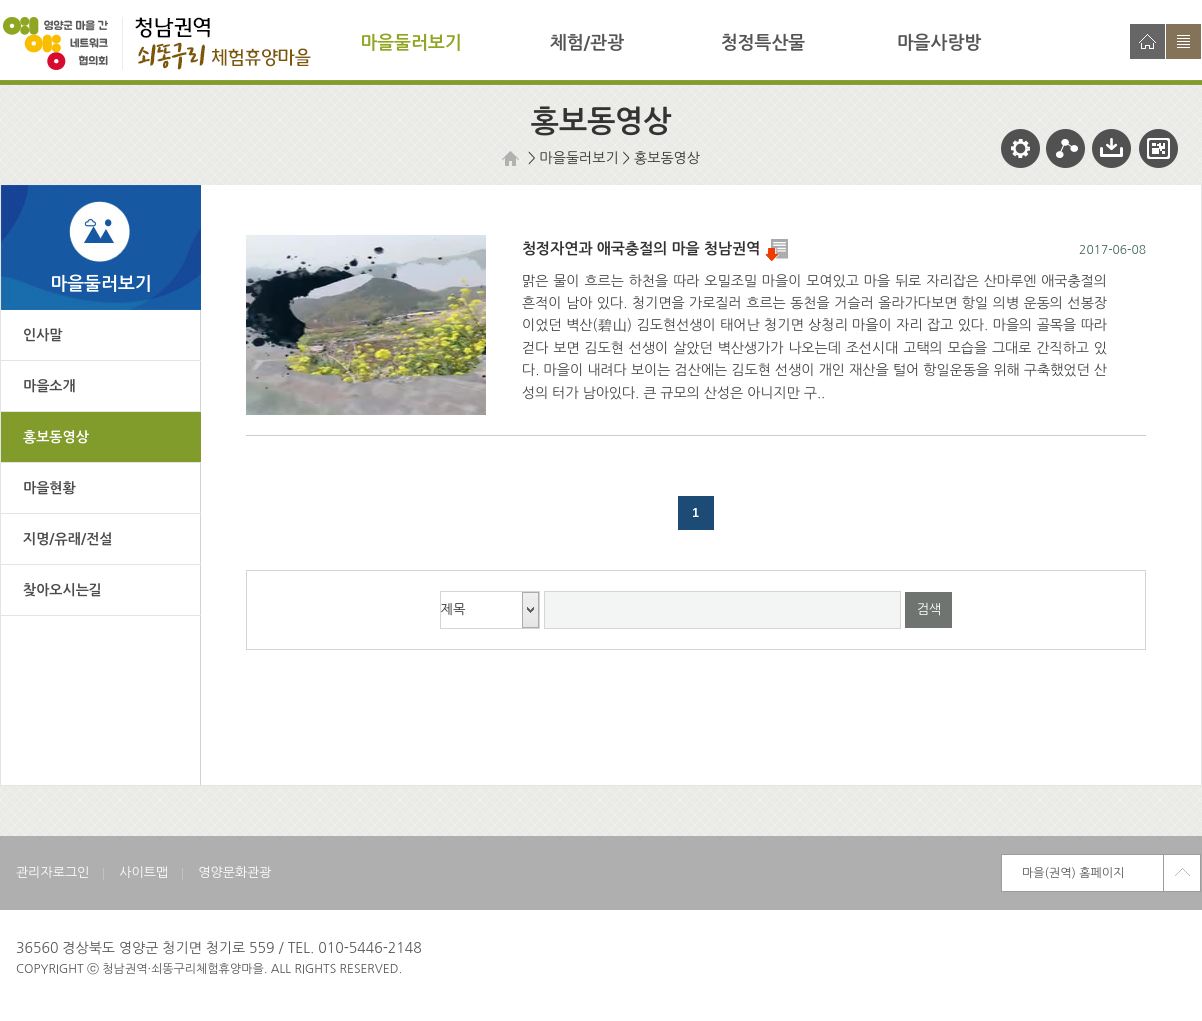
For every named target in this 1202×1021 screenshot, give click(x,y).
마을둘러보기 (411, 43)
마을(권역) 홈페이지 (1073, 873)
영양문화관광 (234, 872)
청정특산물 (763, 43)
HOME (513, 158)
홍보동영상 (667, 158)
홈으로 (1147, 41)
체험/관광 (587, 43)
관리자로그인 (52, 872)
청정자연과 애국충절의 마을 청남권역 (655, 248)
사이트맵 (1183, 41)
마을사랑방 (939, 43)
